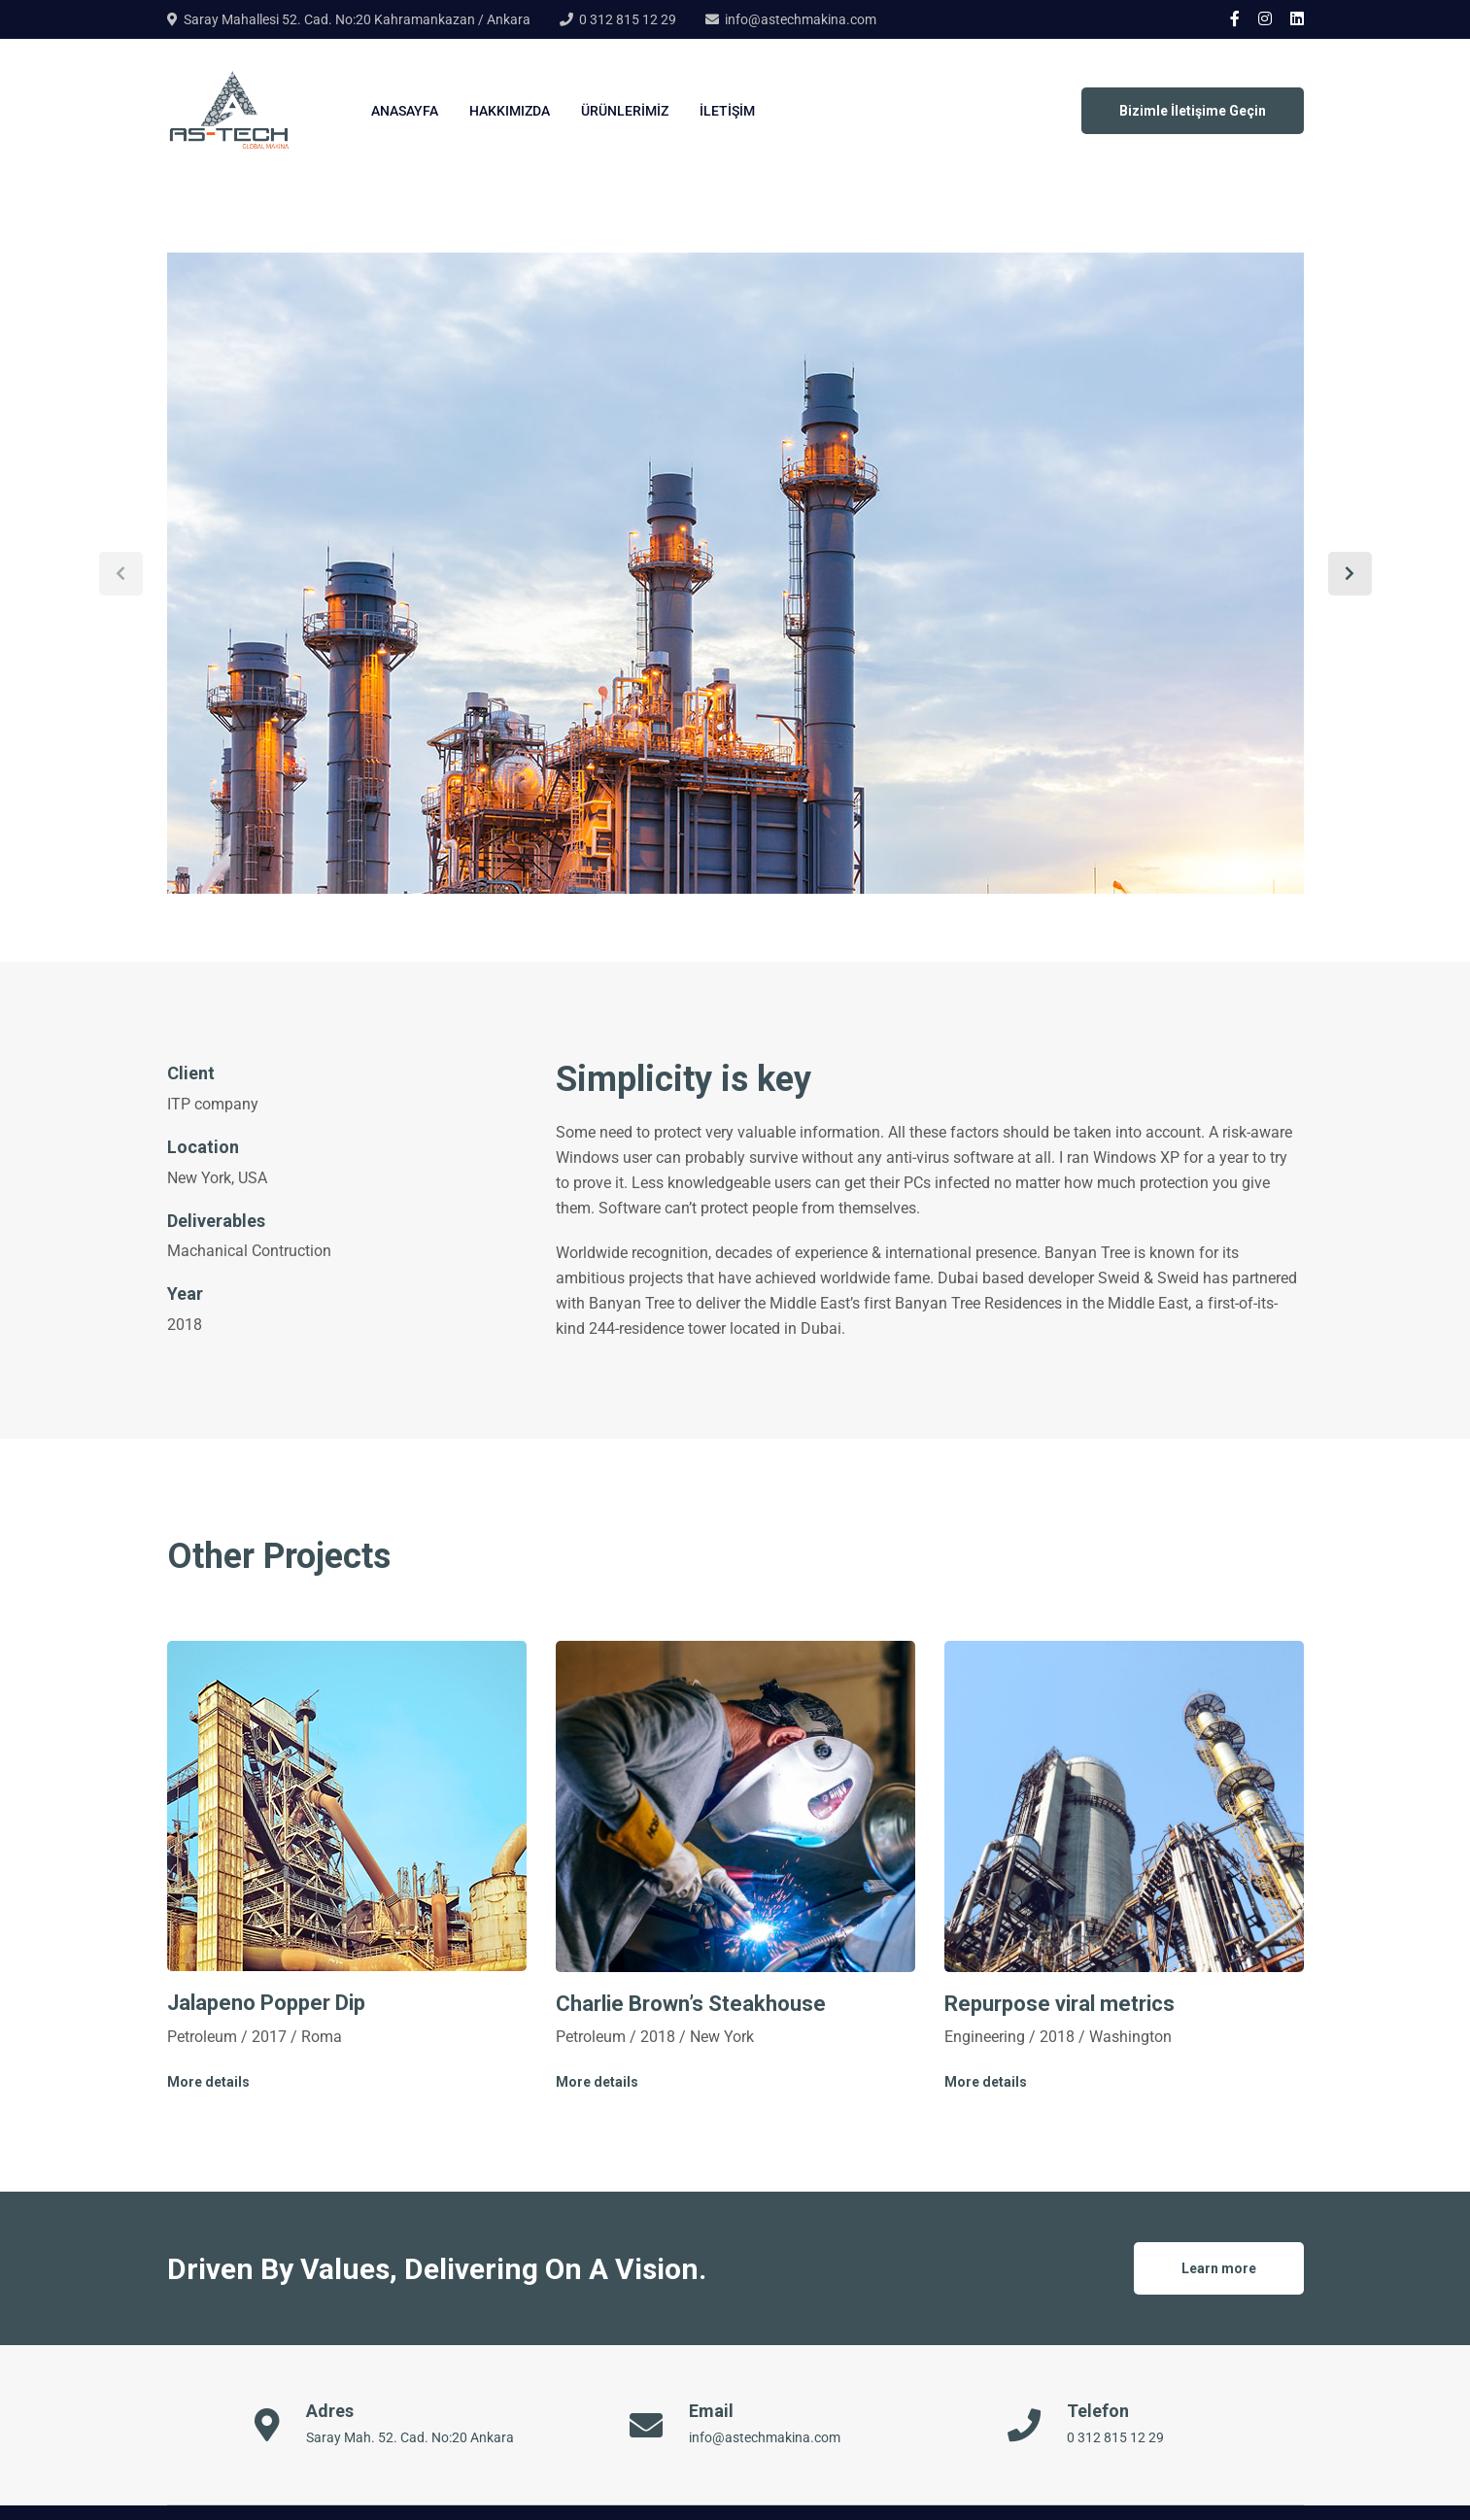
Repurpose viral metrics (1059, 2004)
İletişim (727, 111)
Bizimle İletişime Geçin (1192, 111)
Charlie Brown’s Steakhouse (691, 2004)
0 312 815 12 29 (627, 19)
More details (208, 2082)
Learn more (1218, 2268)
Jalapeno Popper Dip (266, 2003)
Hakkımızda (509, 111)
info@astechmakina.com (800, 19)
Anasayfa (404, 111)
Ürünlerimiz (624, 111)
